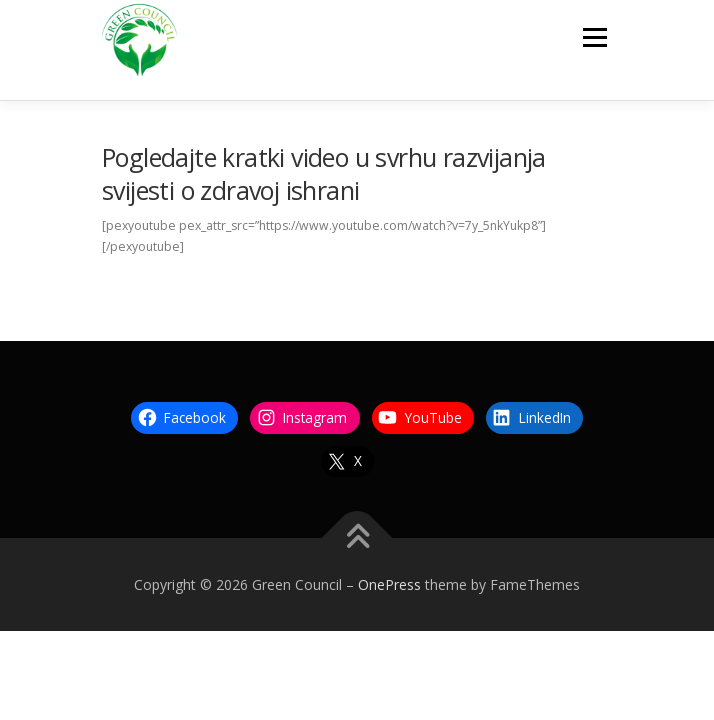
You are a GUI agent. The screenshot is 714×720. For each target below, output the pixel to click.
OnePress (389, 584)
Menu (593, 37)
